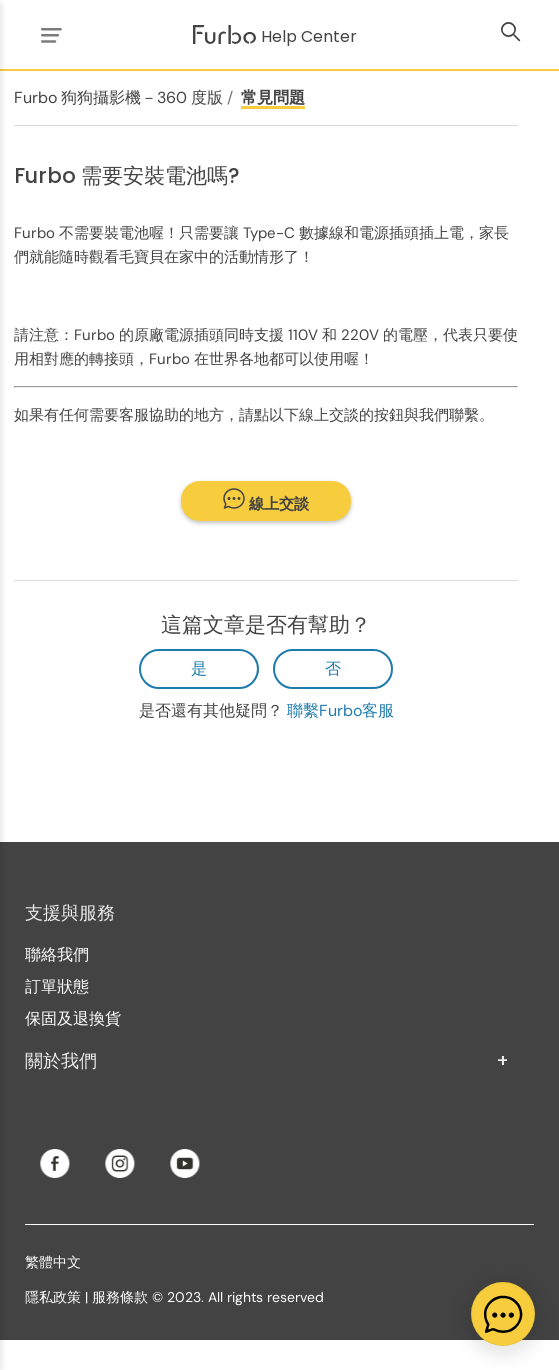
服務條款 (120, 1297)
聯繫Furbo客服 (340, 710)
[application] (503, 1314)
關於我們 (267, 1061)
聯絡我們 (57, 954)
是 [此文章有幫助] (199, 668)
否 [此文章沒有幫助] (333, 668)
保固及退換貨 (73, 1018)
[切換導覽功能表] (48, 34)
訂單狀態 (57, 986)
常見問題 (273, 97)
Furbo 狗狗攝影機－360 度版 (118, 97)
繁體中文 (53, 1262)
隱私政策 (53, 1297)
